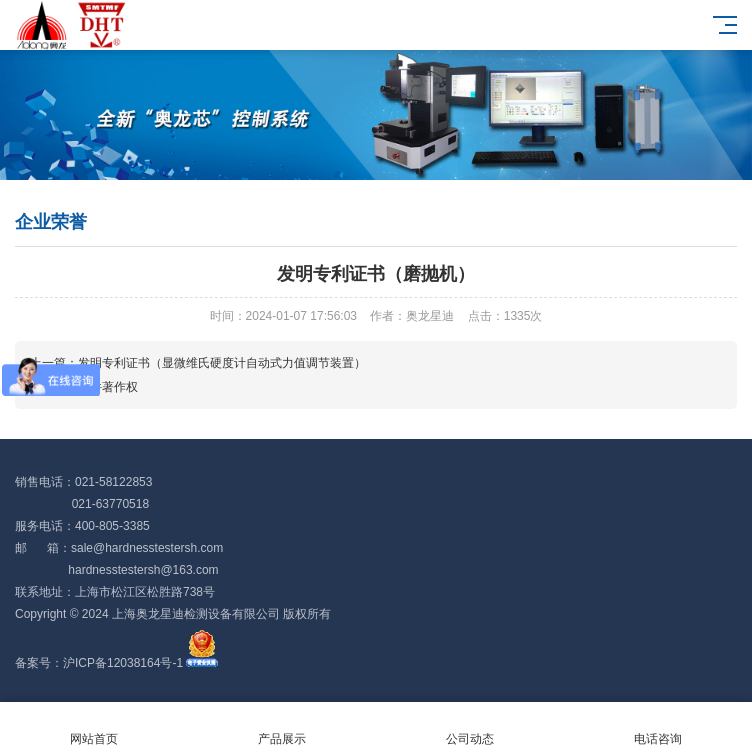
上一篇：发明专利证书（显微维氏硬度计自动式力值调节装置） (198, 363)
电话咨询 (658, 727)
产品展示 (282, 727)
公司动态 (470, 727)
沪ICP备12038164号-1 (123, 663)
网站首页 (94, 727)
